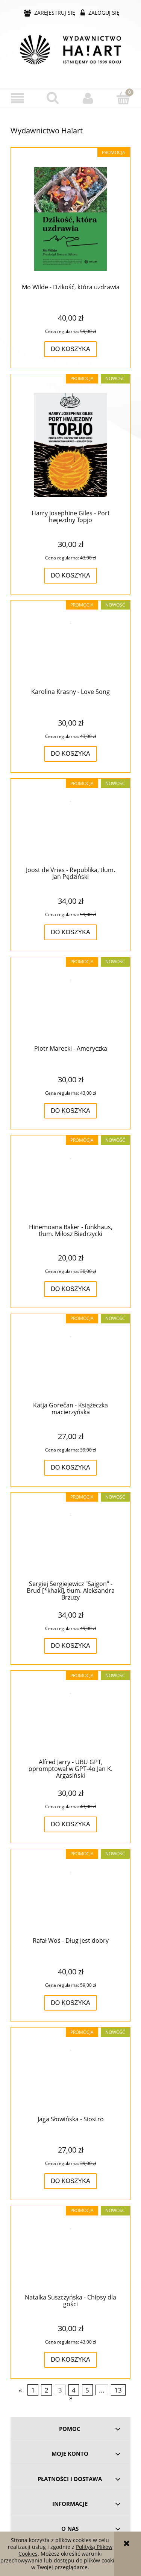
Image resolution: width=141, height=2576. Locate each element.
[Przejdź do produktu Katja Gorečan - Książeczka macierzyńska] (70, 1361)
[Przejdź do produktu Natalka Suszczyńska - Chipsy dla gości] (70, 2253)
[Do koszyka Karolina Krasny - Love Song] (70, 754)
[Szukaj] (53, 98)
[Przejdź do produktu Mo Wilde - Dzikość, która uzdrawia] (70, 219)
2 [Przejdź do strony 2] (47, 2390)
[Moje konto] (88, 98)
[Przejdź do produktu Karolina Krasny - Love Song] (70, 647)
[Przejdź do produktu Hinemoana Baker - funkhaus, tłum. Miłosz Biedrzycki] (70, 1183)
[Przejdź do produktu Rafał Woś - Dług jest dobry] (70, 1896)
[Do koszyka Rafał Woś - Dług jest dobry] (70, 2003)
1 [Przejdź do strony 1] (33, 2390)
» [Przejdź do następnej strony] (70, 2397)
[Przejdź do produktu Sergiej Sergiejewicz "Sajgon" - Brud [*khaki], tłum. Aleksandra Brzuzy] (70, 1539)
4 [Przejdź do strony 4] (74, 2390)
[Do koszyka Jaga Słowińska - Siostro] (70, 2181)
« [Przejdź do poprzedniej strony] (20, 2390)
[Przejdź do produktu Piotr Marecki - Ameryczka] (70, 1004)
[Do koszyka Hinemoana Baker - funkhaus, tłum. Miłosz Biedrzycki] (70, 1289)
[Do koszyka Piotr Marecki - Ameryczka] (70, 1111)
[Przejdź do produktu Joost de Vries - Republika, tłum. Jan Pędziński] (70, 826)
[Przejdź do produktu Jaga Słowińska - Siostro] (70, 2075)
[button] (17, 98)
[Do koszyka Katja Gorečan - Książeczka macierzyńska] (70, 1468)
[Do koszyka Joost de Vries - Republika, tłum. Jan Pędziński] (70, 932)
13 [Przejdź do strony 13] (118, 2390)
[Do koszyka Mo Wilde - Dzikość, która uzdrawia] (70, 349)
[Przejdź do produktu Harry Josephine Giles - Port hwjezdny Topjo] (70, 445)
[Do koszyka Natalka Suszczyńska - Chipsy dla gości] (70, 2360)
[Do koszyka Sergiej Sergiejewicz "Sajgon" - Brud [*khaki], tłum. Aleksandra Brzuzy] (70, 1646)
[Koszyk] (123, 98)
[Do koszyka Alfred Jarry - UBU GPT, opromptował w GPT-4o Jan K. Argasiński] (70, 1824)
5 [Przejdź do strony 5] (87, 2390)
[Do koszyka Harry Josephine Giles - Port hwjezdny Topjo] (70, 576)
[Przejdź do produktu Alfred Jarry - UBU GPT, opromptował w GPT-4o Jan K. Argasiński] (70, 1718)
